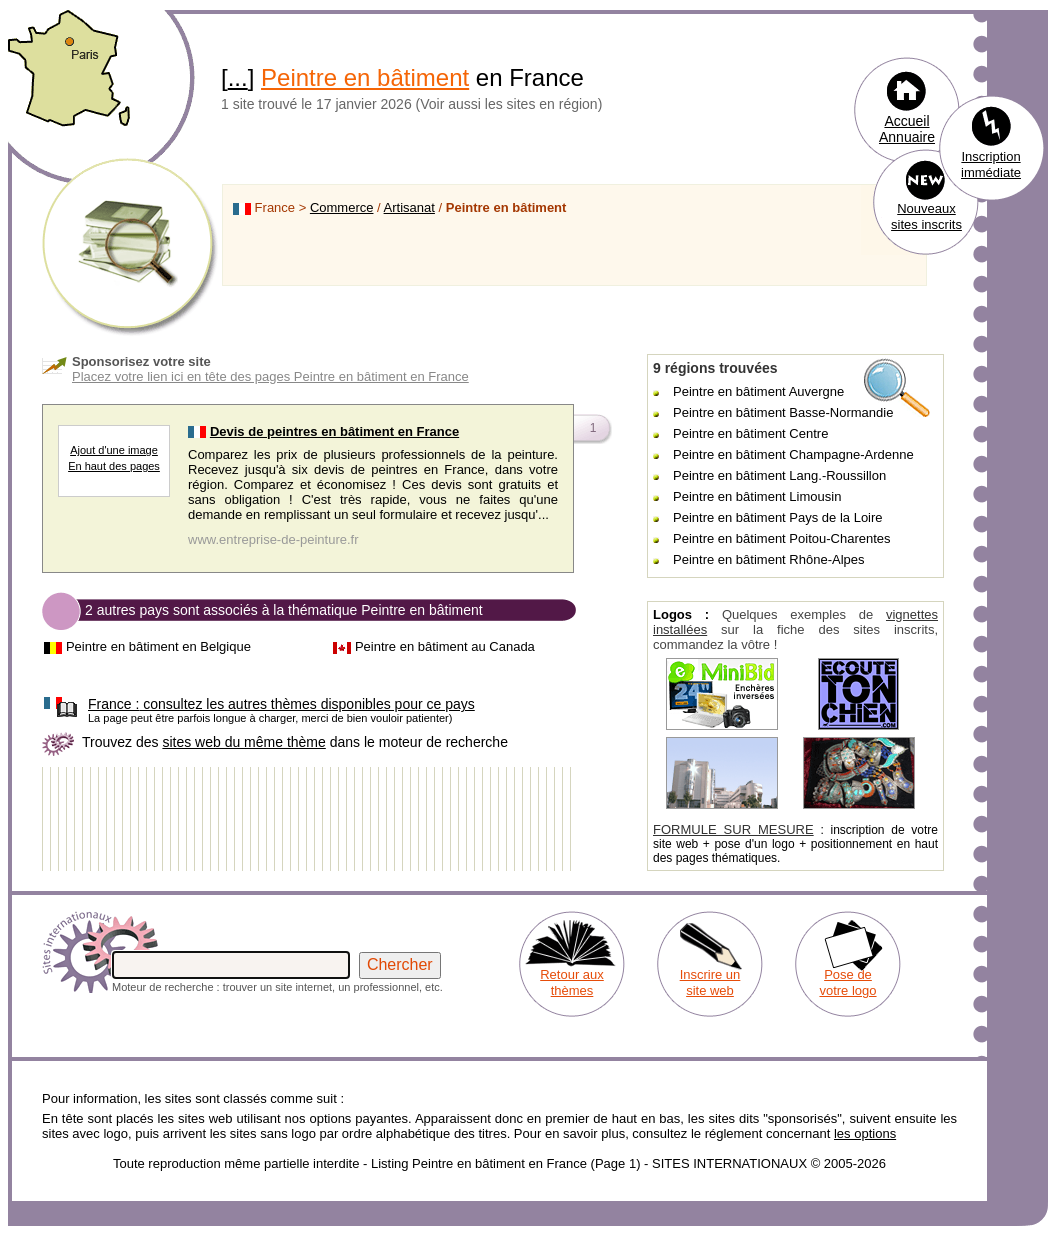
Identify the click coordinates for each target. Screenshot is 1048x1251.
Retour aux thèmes (572, 982)
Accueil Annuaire (907, 129)
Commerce (342, 207)
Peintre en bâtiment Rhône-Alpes (769, 559)
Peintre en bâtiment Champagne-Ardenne (793, 454)
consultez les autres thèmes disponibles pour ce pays (281, 704)
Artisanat (409, 207)
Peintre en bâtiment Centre (750, 433)
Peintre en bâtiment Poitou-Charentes (782, 538)
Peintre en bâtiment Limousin (757, 496)
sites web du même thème (243, 742)
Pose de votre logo (847, 982)
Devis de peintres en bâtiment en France (334, 431)
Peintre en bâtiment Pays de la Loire (778, 517)
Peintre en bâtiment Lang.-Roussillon (779, 475)
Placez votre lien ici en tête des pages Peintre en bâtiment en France (270, 376)
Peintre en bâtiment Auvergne (758, 391)
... (238, 77)
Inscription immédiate (991, 164)
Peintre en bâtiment (365, 77)
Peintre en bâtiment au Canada (445, 646)
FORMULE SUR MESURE (733, 829)
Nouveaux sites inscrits (926, 216)
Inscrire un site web (710, 982)
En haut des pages (114, 466)
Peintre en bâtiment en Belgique (158, 646)
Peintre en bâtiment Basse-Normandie (783, 412)
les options (865, 1133)
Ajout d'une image (114, 450)
